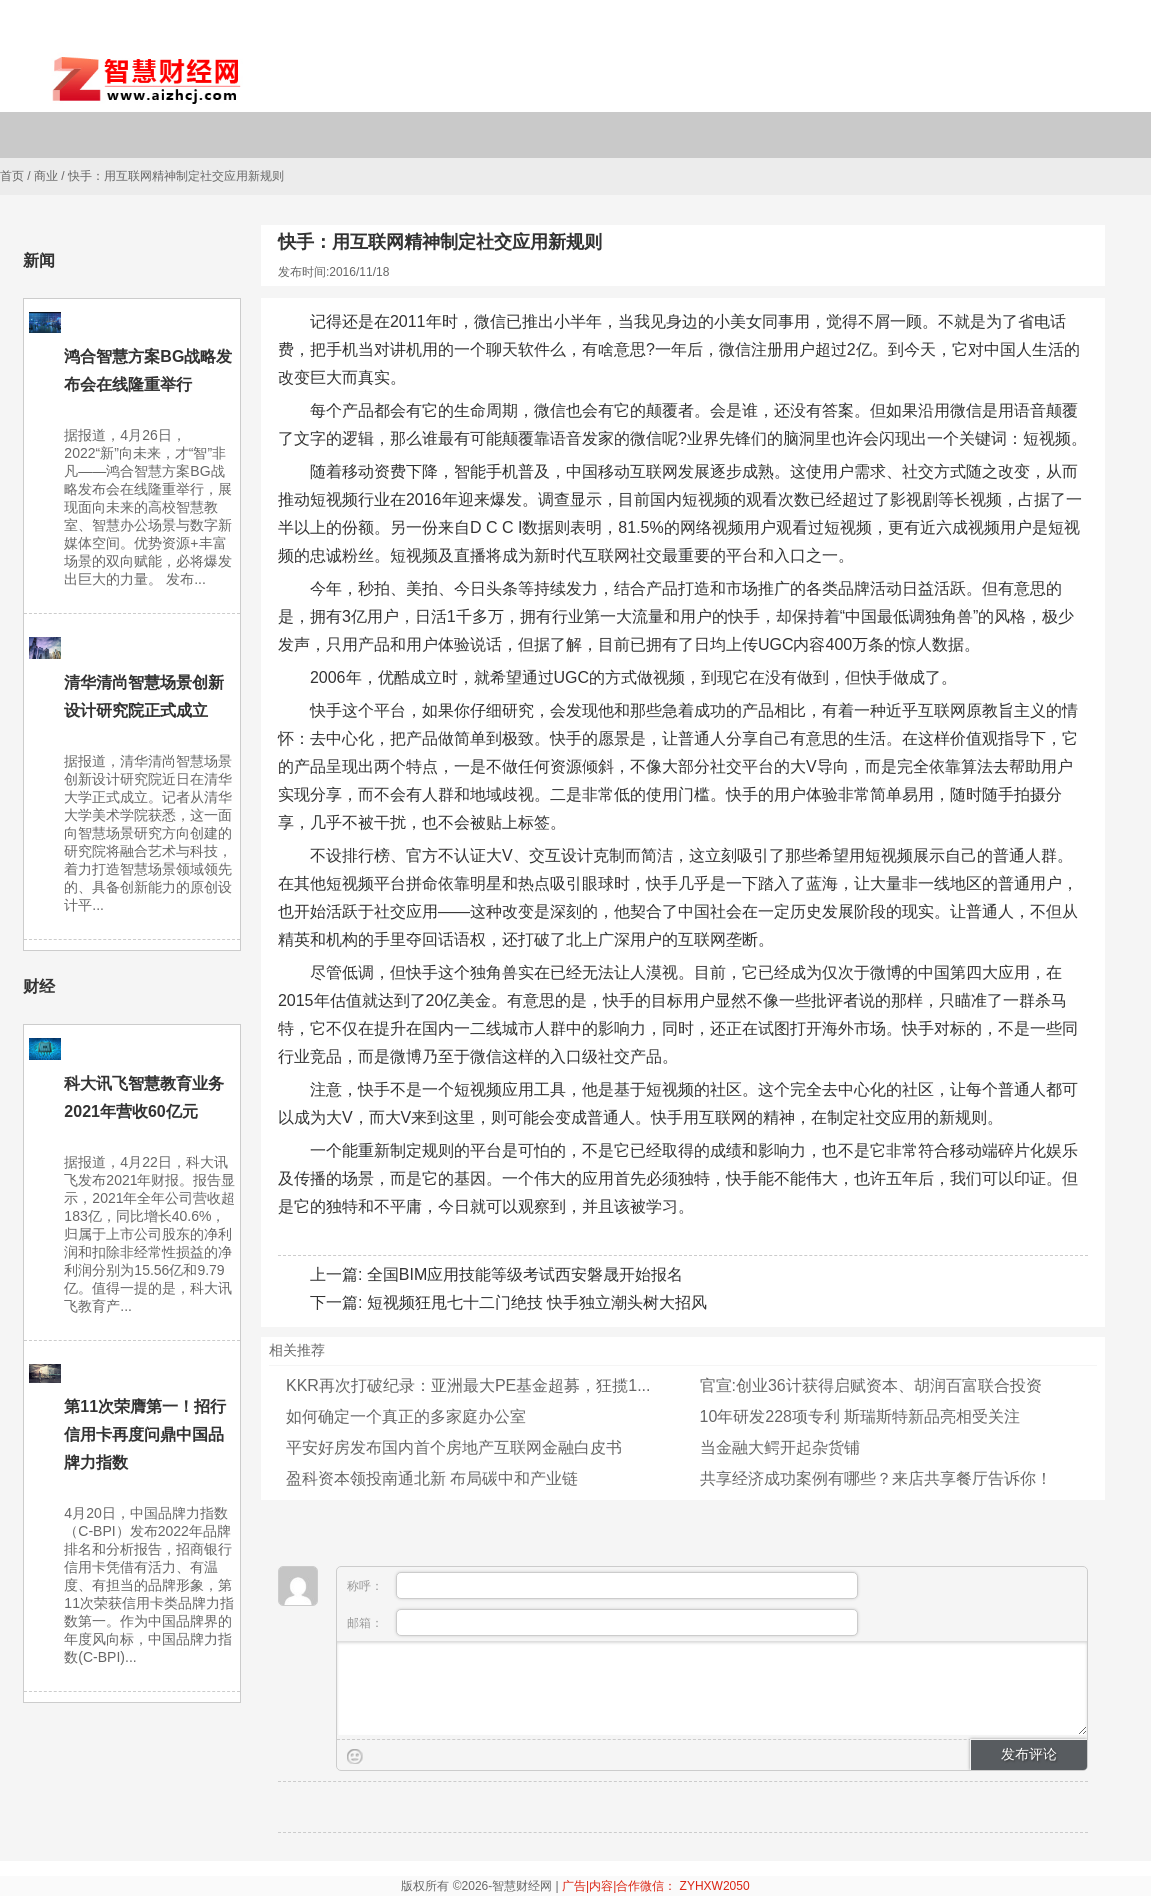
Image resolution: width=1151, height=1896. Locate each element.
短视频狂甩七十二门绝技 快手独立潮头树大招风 (537, 1302)
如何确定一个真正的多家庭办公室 (406, 1416)
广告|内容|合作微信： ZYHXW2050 (656, 1886)
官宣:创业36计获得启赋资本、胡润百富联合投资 (871, 1385)
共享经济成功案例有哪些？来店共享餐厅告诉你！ (876, 1478)
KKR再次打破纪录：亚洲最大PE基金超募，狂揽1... (468, 1385)
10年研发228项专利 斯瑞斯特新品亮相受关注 (860, 1416)
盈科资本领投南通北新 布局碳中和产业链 (432, 1478)
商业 (46, 176)
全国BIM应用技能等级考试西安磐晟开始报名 (525, 1274)
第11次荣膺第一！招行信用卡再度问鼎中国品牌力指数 (145, 1434)
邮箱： (602, 1622)
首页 (12, 176)
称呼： (602, 1585)
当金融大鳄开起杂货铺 (780, 1447)
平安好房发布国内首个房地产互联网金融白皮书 (454, 1447)
